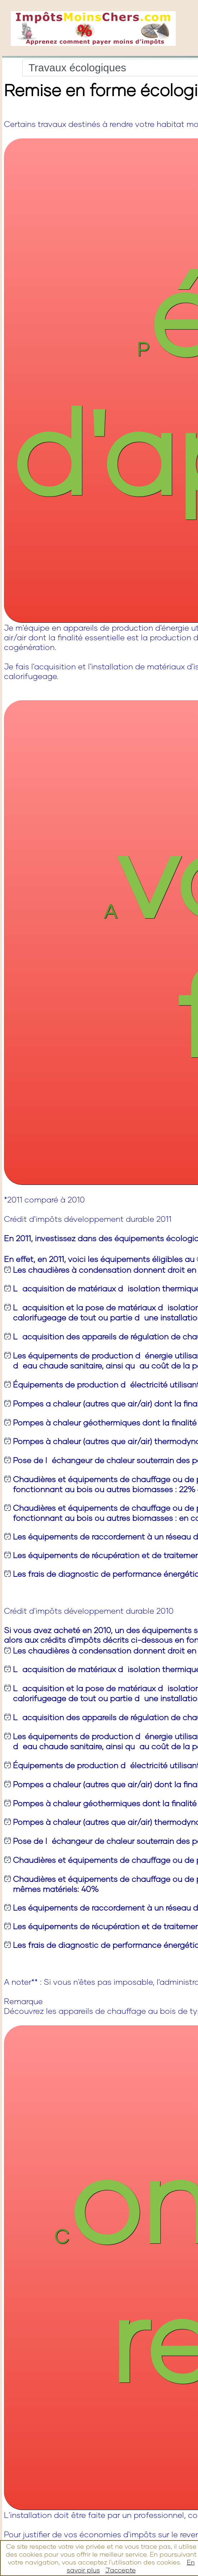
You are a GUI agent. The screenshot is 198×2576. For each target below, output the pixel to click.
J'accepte (120, 2570)
